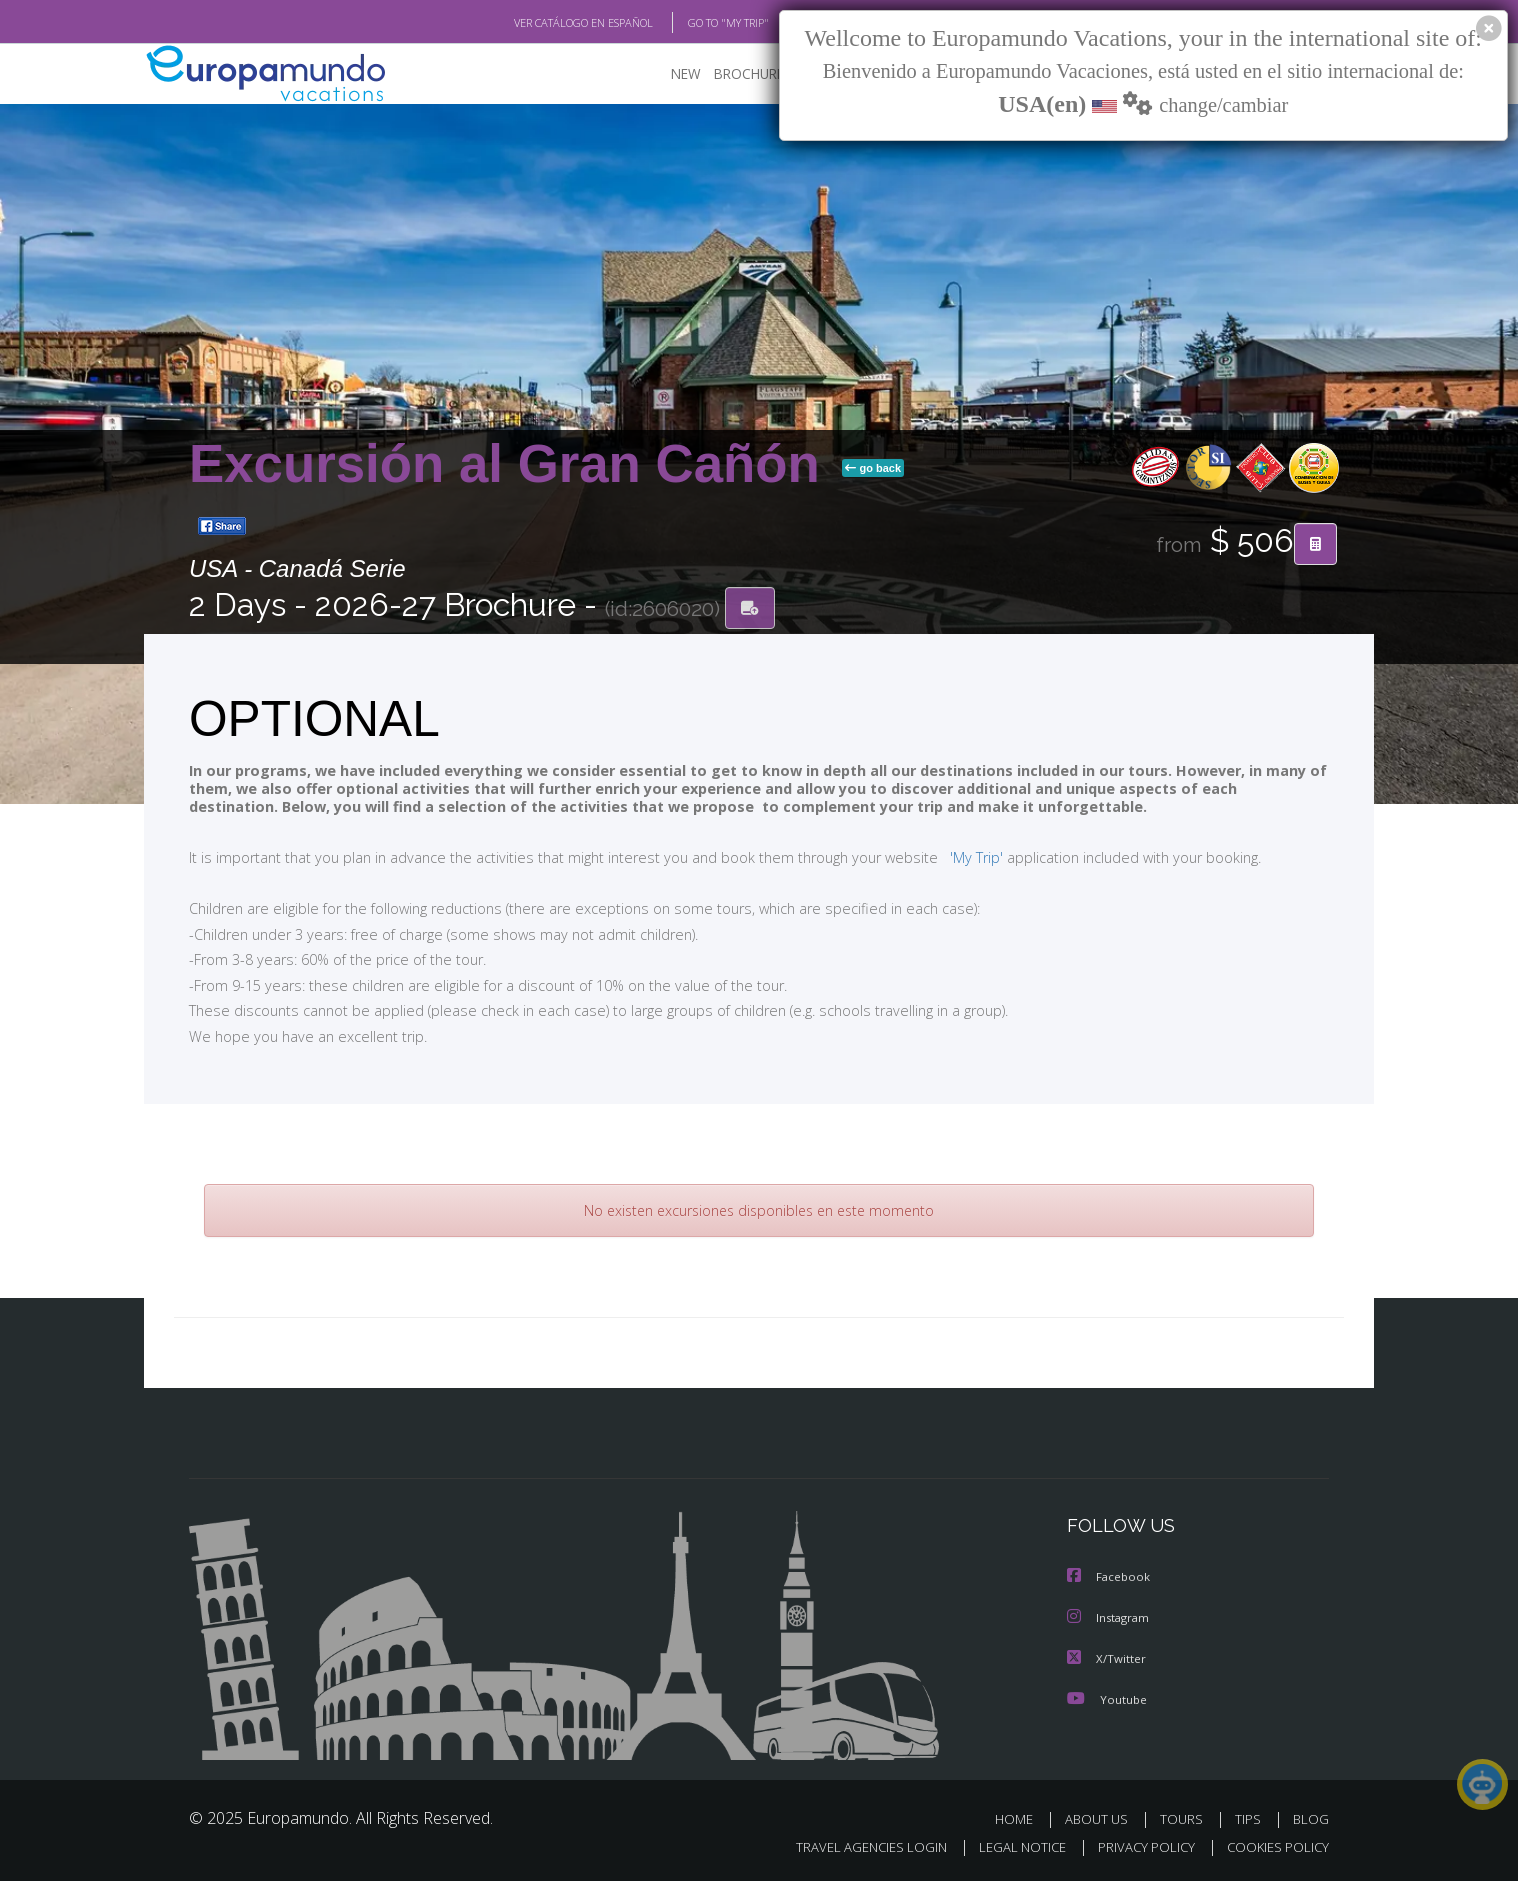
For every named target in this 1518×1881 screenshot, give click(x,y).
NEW (666, 75)
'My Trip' (939, 858)
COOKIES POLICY (1273, 1847)
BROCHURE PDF (749, 75)
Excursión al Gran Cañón (511, 464)
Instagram (1110, 1619)
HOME (1021, 1819)
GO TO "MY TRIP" (696, 23)
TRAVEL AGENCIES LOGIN (852, 1847)
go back (873, 469)
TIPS (1250, 1819)
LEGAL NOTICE (1009, 1847)
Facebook (1110, 1579)
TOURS (1185, 1819)
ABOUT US (1102, 1819)
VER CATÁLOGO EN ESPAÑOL (537, 23)
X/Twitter (1107, 1659)
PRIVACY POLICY (1137, 1847)
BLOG (1311, 1819)
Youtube (1107, 1699)
